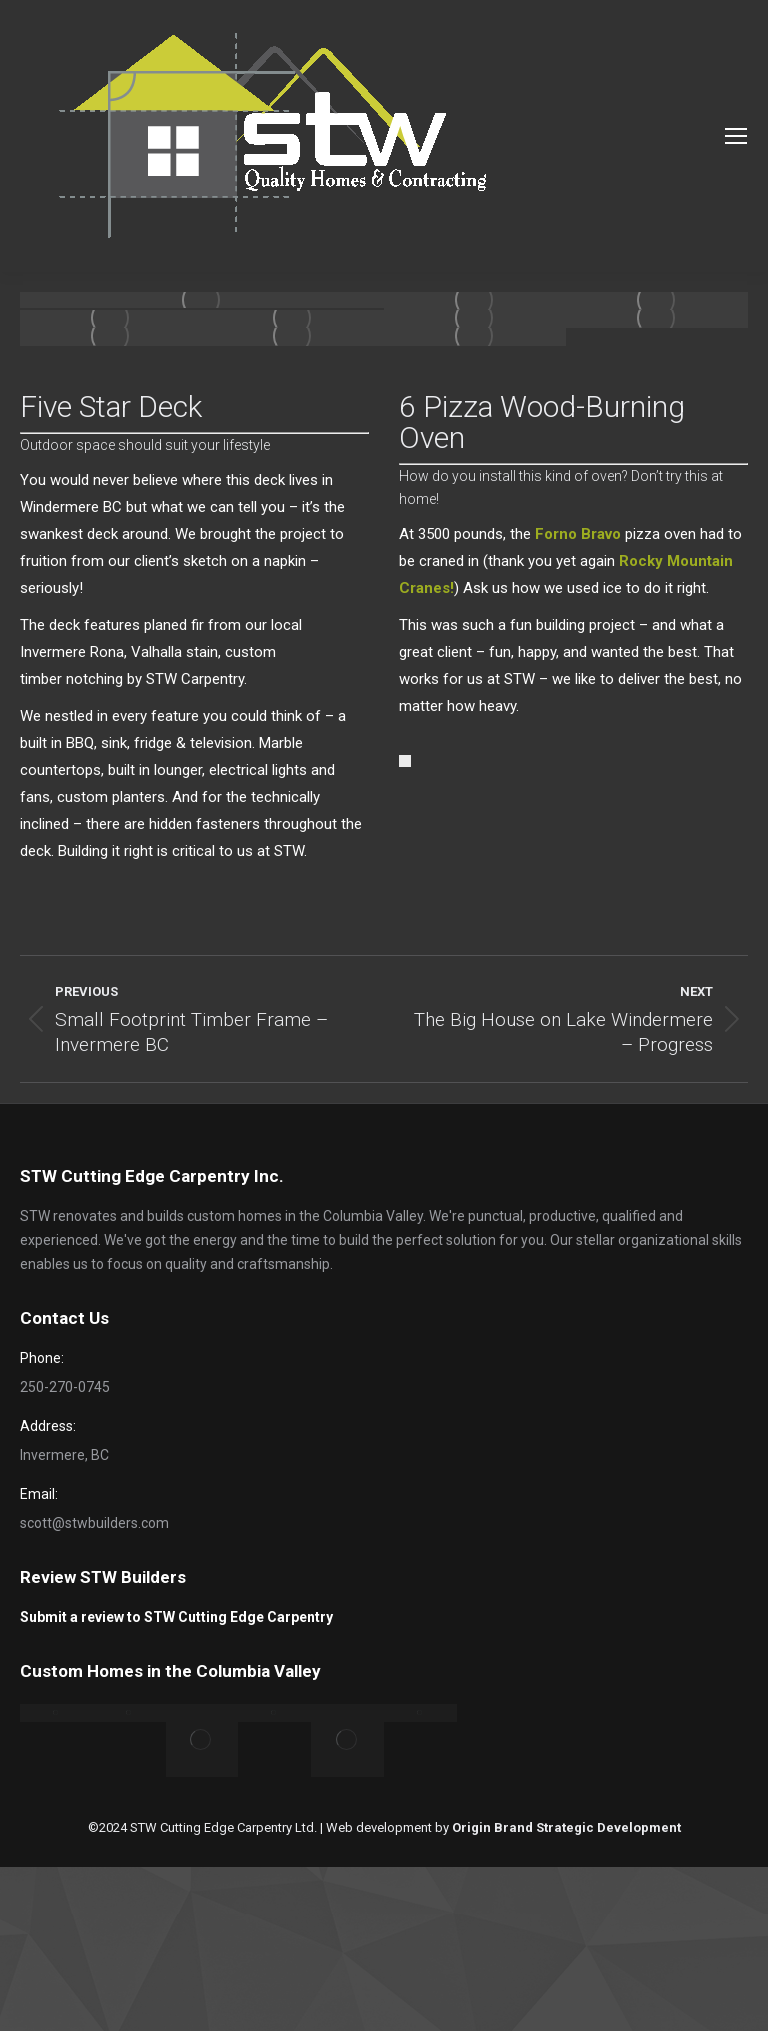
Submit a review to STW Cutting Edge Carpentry (176, 1617)
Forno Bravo (578, 534)
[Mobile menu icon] (736, 136)
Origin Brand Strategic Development (566, 1827)
